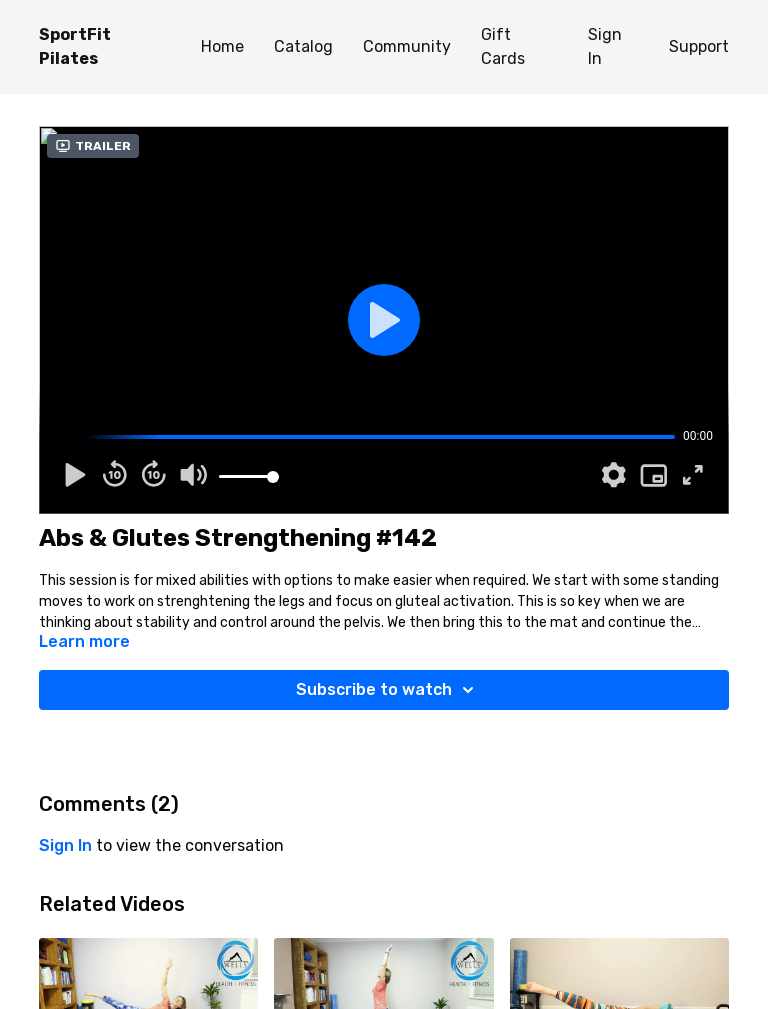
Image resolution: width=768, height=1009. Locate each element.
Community (407, 46)
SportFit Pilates (75, 46)
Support (699, 46)
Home (222, 46)
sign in (65, 845)
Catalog (303, 46)
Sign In (605, 46)
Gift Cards (503, 46)
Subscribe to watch (388, 690)
